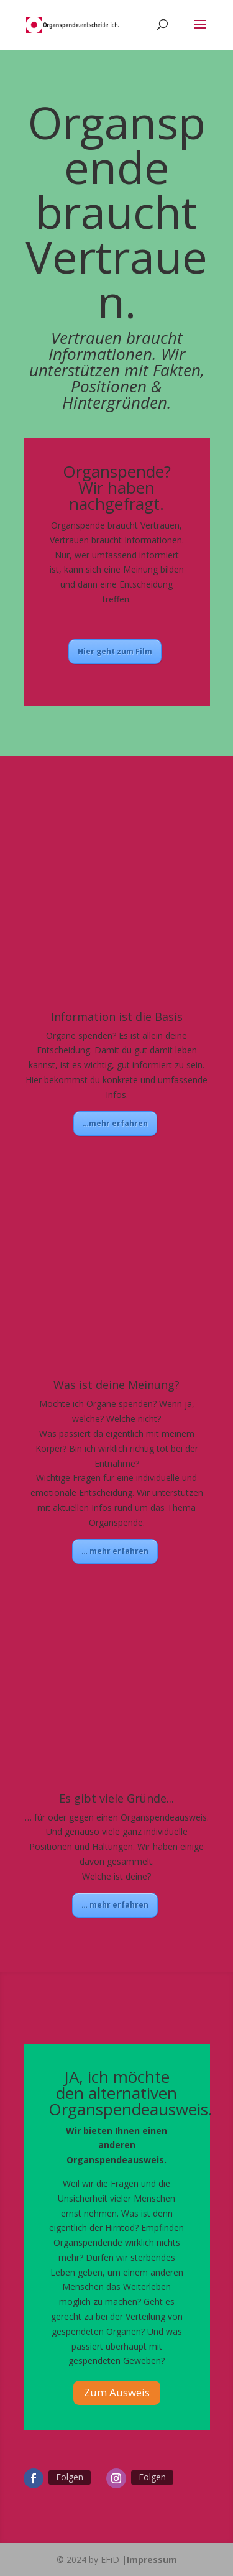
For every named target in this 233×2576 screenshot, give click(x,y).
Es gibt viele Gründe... (116, 1798)
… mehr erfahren (114, 1551)
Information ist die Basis (117, 1016)
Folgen (69, 2477)
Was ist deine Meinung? (116, 1384)
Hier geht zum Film (115, 651)
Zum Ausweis (117, 2392)
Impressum (152, 2559)
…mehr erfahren (115, 1123)
